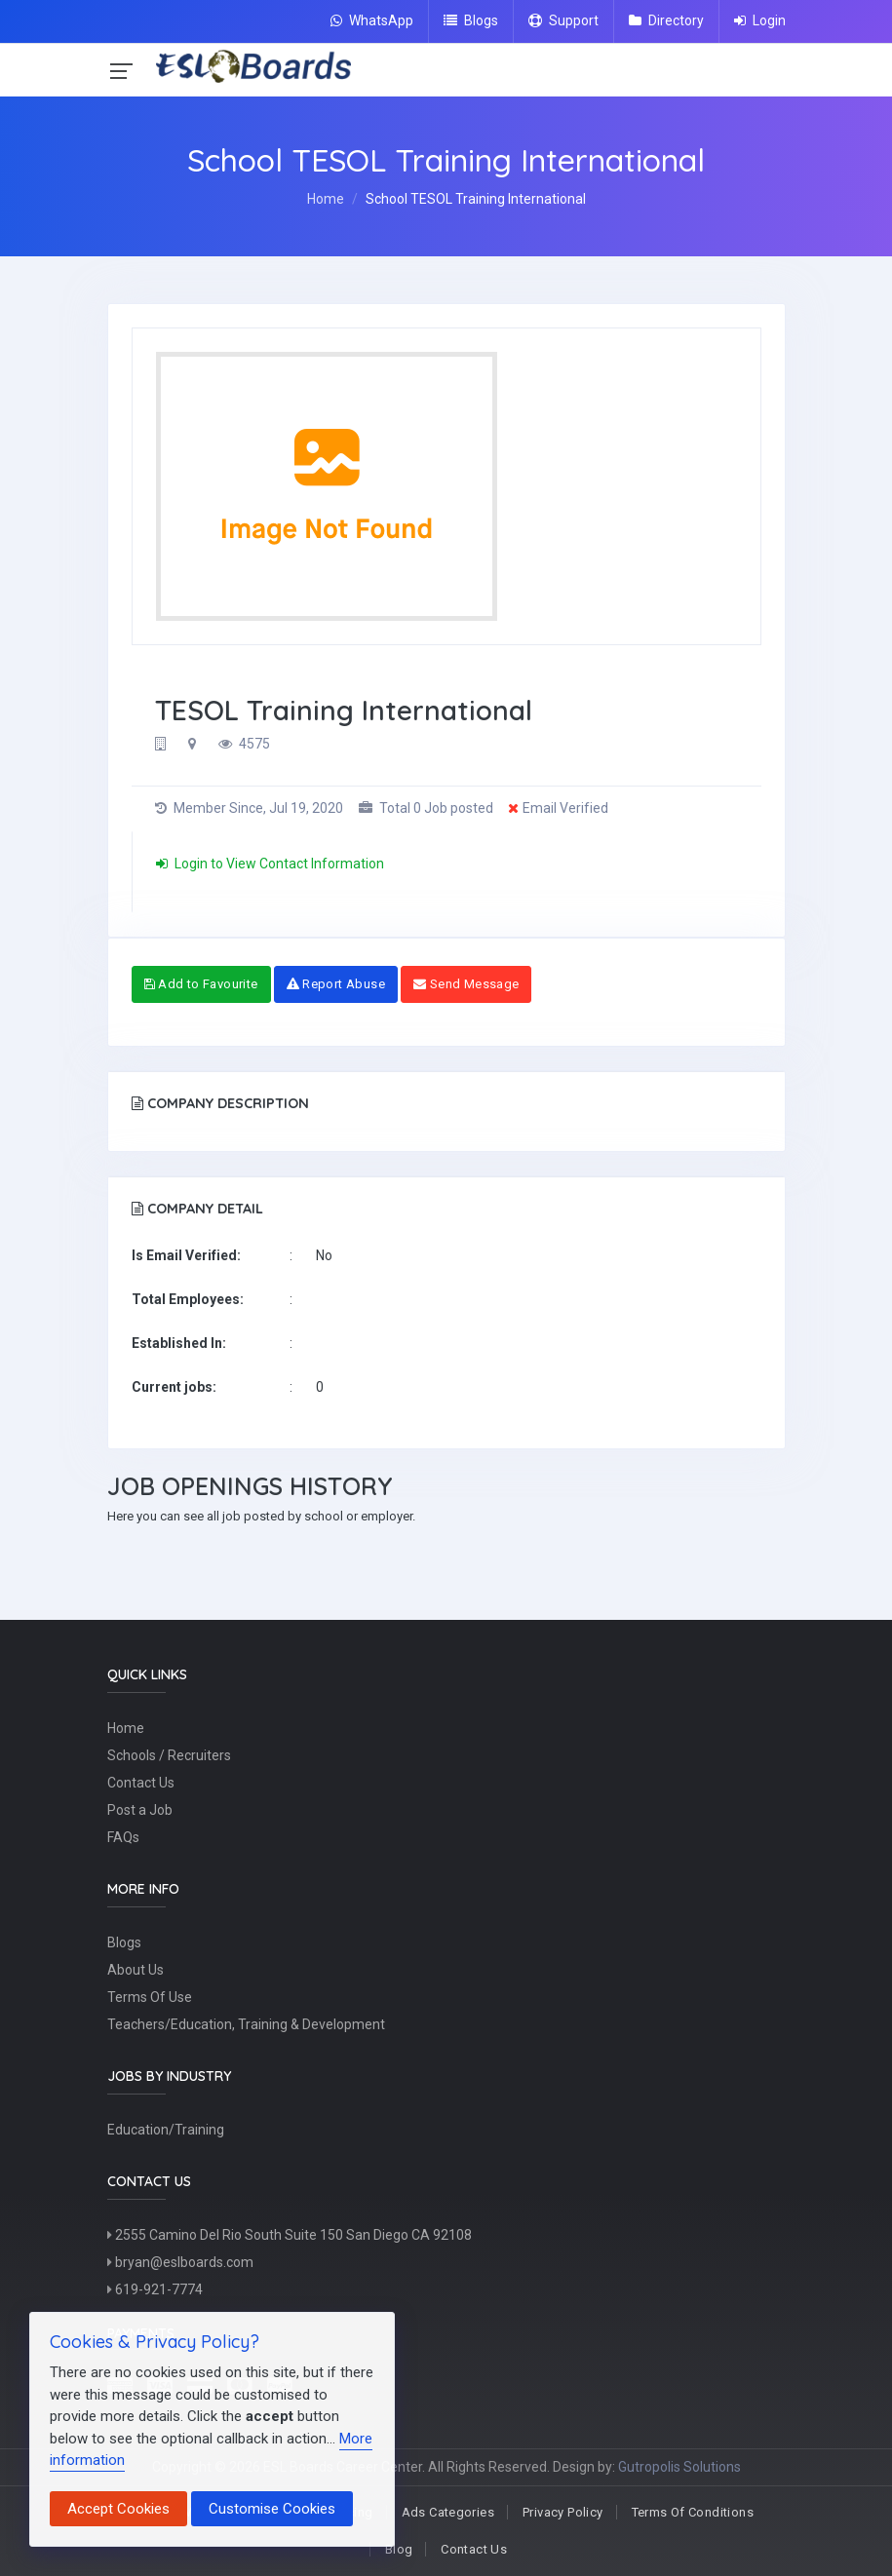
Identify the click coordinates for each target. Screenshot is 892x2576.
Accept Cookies (118, 2509)
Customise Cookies (272, 2509)
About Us (135, 1970)
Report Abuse (336, 984)
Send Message (466, 984)
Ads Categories (448, 2512)
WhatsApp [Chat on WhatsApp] (371, 20)
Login (760, 20)
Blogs (471, 20)
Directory (666, 20)
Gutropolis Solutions (679, 2467)
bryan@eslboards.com (180, 2262)
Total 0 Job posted (426, 808)
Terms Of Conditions (693, 2512)
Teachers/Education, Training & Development (246, 2024)
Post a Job (140, 1810)
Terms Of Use (149, 1997)
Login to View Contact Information (270, 863)
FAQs (123, 1837)
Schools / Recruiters (169, 1755)
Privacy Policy (562, 2512)
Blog (399, 2549)
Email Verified (558, 808)
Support (563, 20)
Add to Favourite (201, 984)
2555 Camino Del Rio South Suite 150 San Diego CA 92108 (289, 2235)
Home (325, 199)
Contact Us (141, 1782)
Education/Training (165, 2129)
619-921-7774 (155, 2289)
